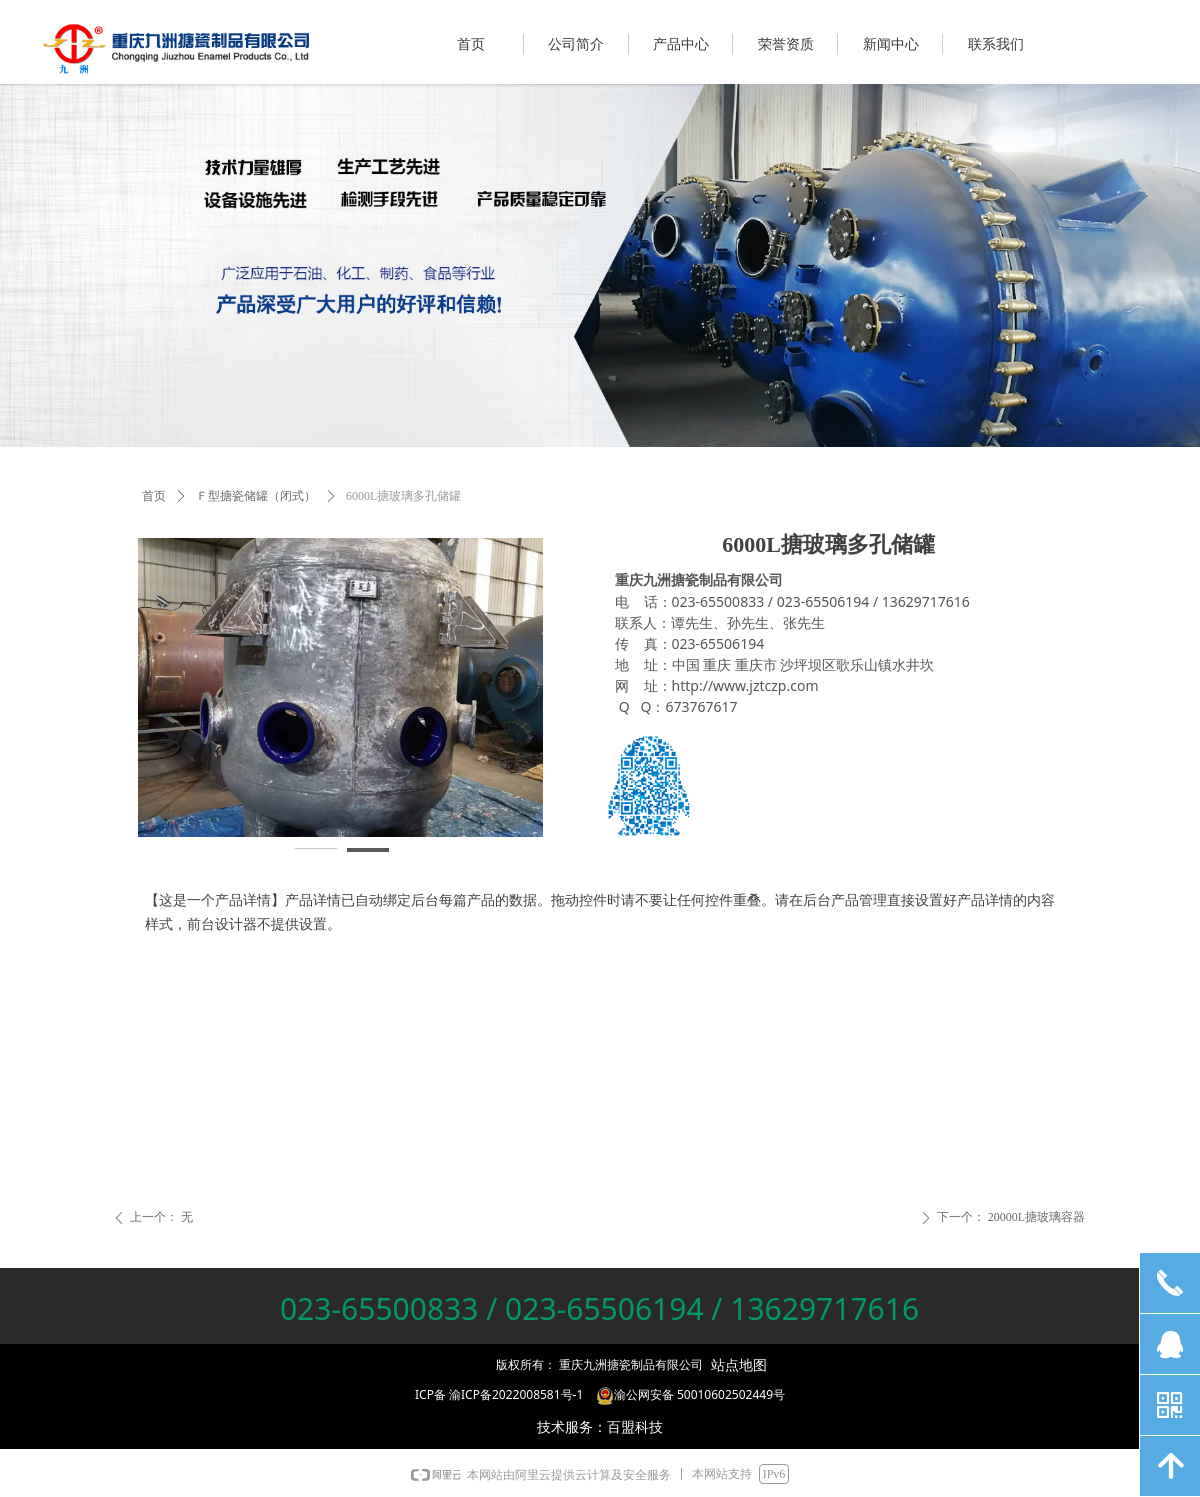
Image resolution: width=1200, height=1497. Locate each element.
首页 (154, 496)
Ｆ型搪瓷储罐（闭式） (256, 496)
